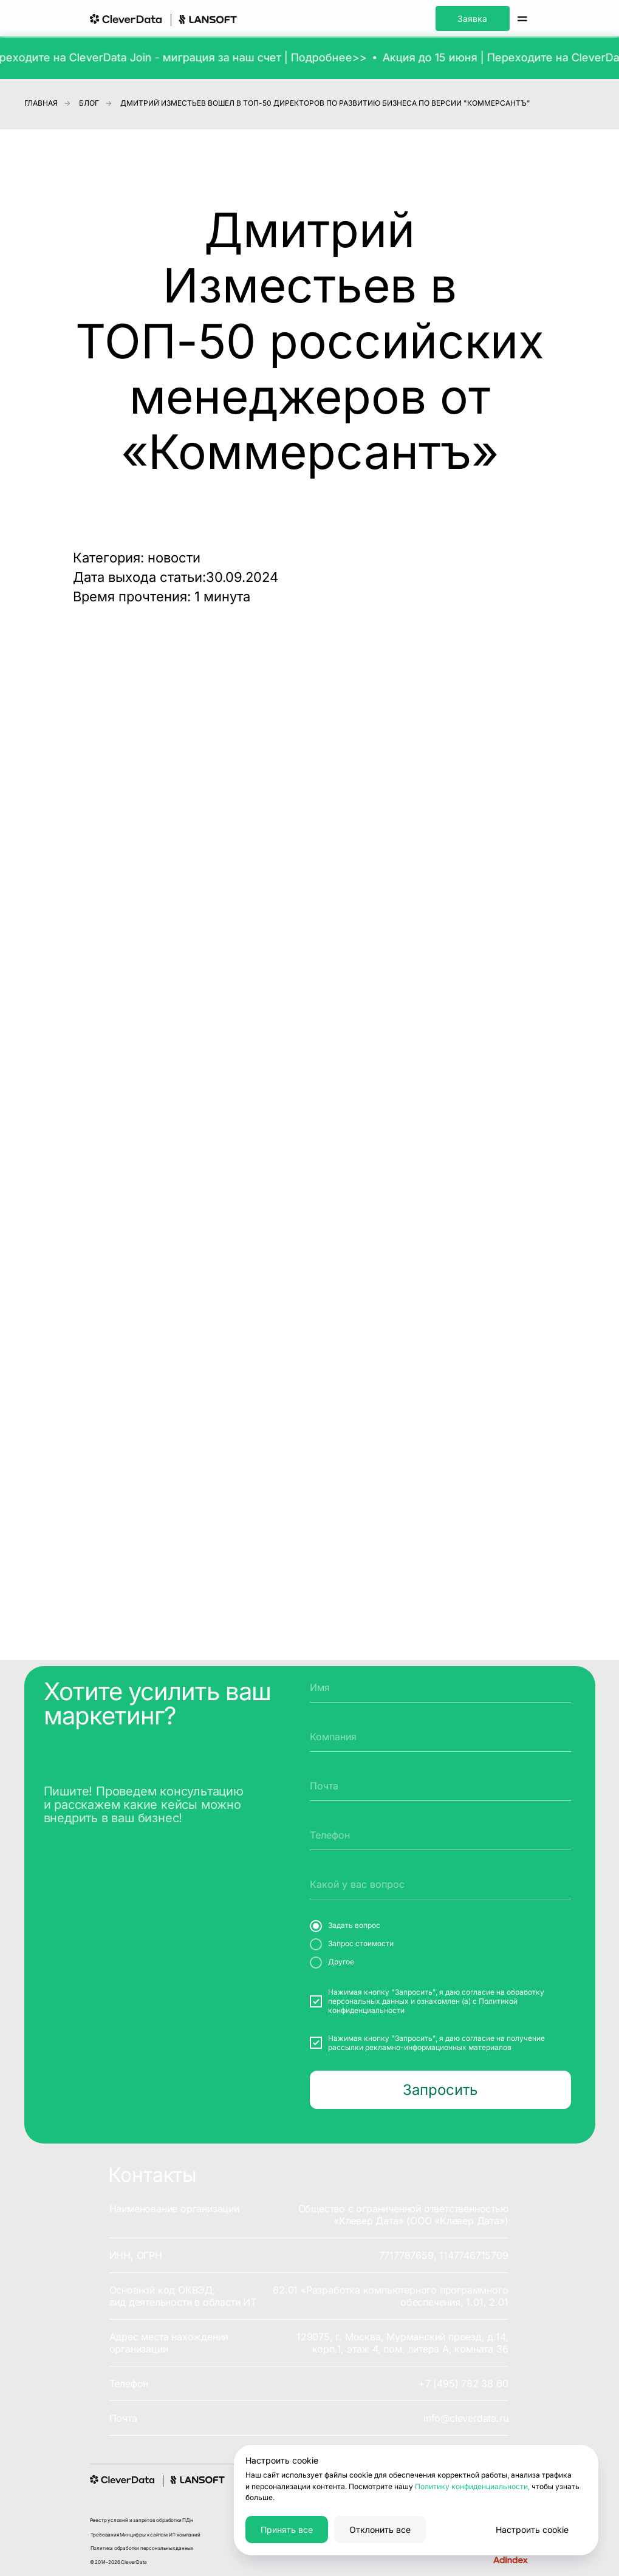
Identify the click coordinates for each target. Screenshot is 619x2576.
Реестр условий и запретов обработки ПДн (141, 2520)
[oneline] (440, 1736)
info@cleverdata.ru (465, 2418)
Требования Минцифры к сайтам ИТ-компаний (145, 2535)
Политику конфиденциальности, (472, 2486)
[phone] (440, 1835)
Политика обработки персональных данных (142, 2548)
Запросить (440, 2090)
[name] (440, 1687)
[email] (440, 1786)
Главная (41, 103)
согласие (478, 1992)
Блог (89, 103)
